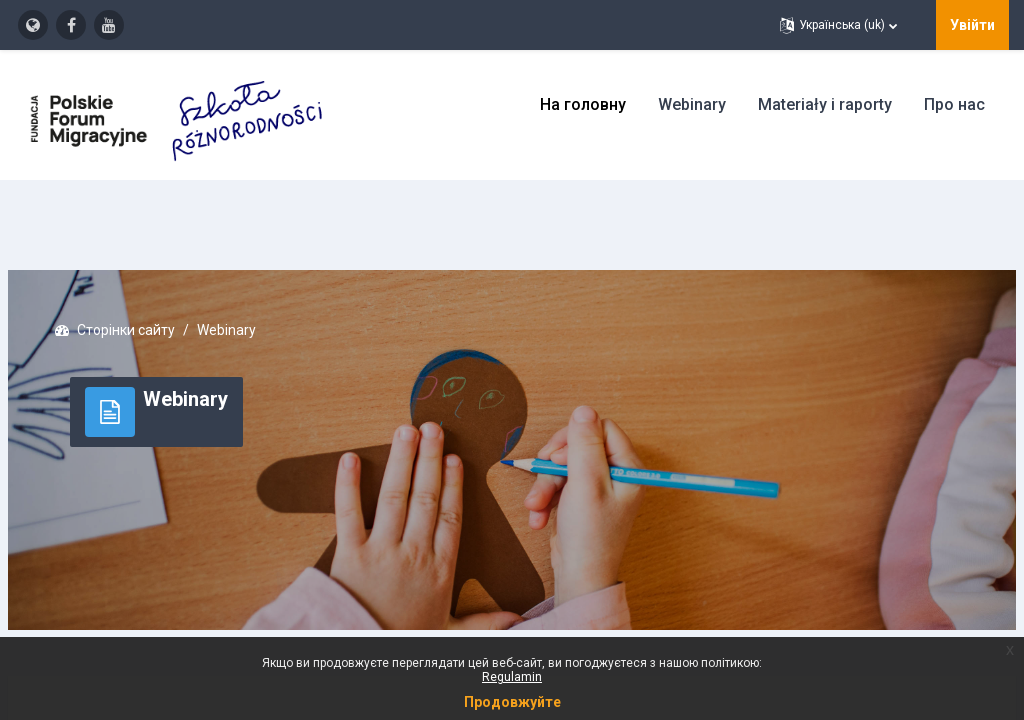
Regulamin (512, 677)
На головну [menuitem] (583, 104)
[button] (838, 25)
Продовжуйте (512, 702)
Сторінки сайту (174, 270)
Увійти (972, 25)
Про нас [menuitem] (954, 104)
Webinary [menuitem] (692, 104)
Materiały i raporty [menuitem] (825, 104)
